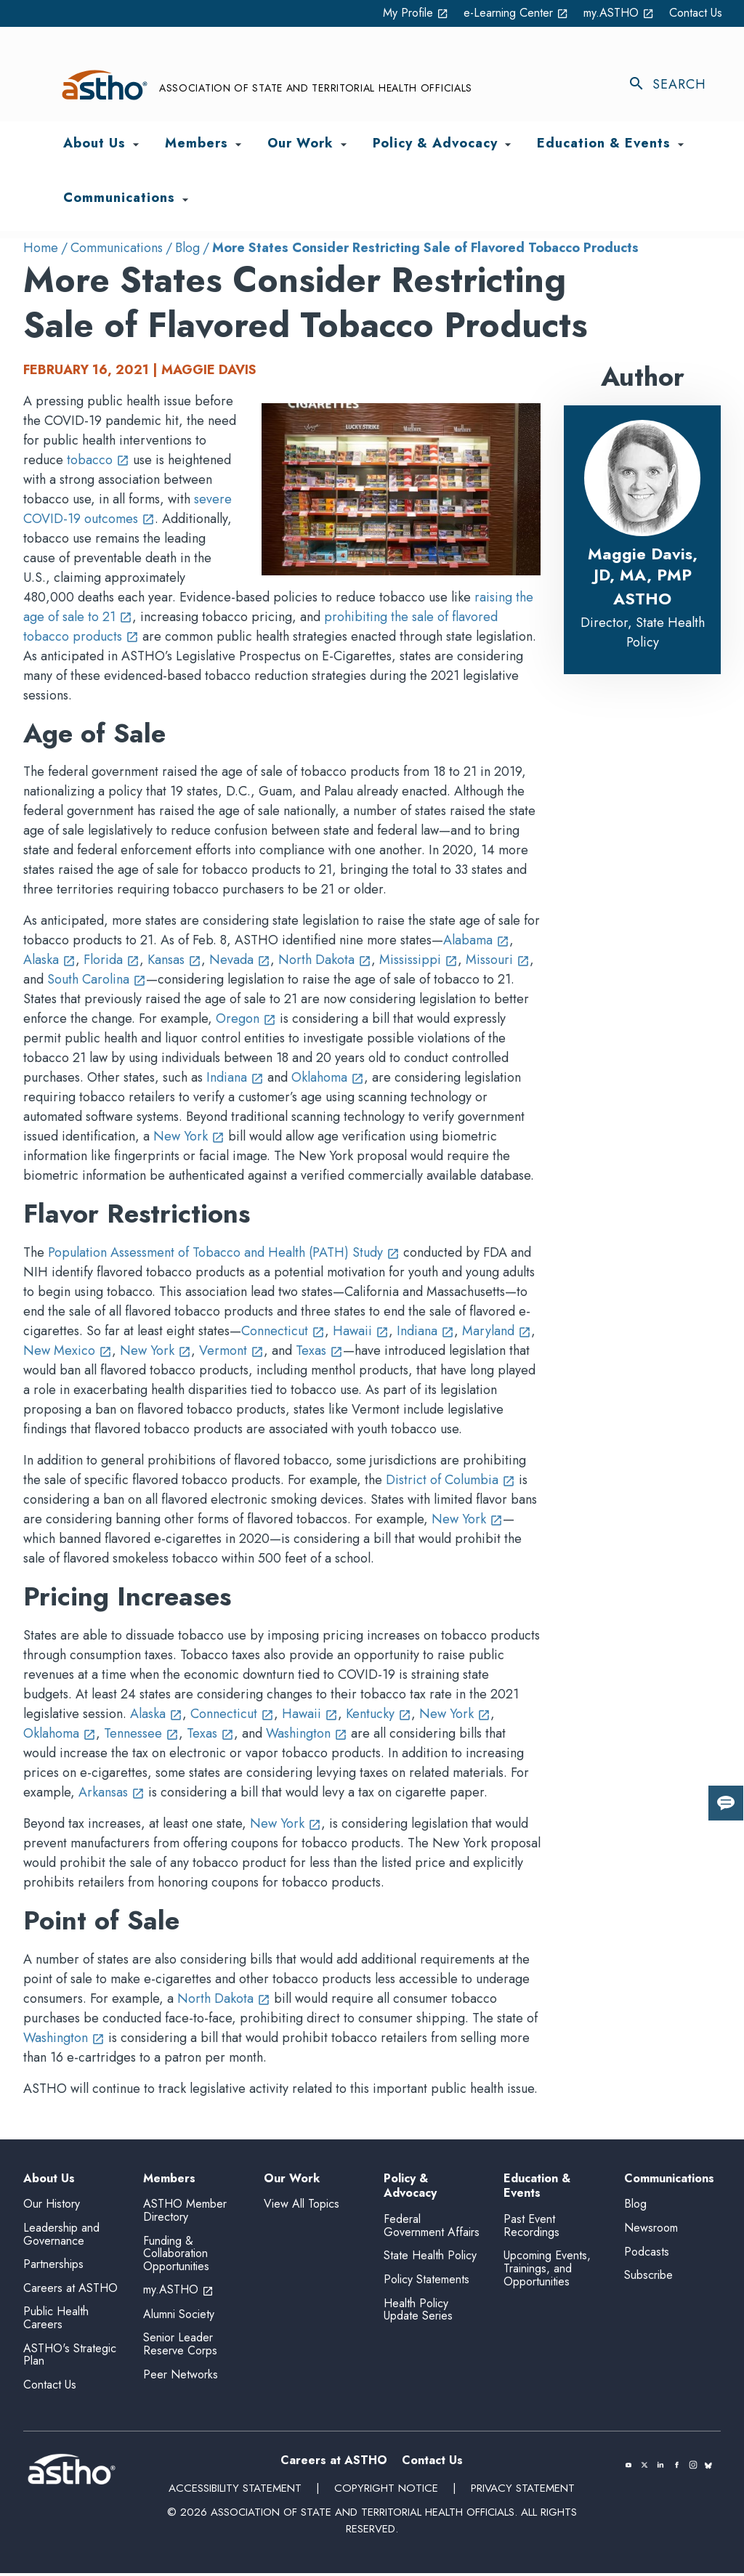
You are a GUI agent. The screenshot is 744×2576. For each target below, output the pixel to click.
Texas (319, 1351)
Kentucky (378, 1713)
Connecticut (283, 1331)
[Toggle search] (674, 85)
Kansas (174, 960)
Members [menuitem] (196, 144)
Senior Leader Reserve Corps (180, 2347)
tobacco (98, 459)
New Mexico (67, 1351)
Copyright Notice (385, 2492)
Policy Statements (426, 2283)
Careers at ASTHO (70, 2291)
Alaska (49, 960)
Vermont (231, 1351)
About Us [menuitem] (94, 144)
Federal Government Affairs (432, 2229)
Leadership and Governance (61, 2238)
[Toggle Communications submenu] (185, 200)
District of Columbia (450, 1480)
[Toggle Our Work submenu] (343, 145)
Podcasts (646, 2254)
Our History (51, 2207)
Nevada (239, 960)
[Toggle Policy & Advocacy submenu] (508, 145)
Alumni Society (178, 2317)
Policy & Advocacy (410, 2186)
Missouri (498, 960)
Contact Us (692, 13)
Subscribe (648, 2278)
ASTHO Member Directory (185, 2214)
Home (40, 247)
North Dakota (324, 960)
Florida (112, 960)
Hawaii (361, 1331)
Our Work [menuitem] (300, 144)
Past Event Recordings (531, 2229)
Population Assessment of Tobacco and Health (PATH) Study (224, 1253)
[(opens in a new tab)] (628, 2468)
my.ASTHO (608, 13)
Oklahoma (327, 1078)
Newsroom (651, 2231)
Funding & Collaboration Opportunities (176, 2256)
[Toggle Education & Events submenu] (681, 145)
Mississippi (418, 960)
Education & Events (537, 2186)
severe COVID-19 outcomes (127, 509)
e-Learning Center (494, 13)
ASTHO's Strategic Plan (69, 2358)
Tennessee (141, 1733)
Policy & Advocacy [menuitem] (435, 144)
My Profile (383, 13)
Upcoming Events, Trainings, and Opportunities (547, 2272)
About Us (49, 2179)
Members (169, 2179)
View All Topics (301, 2204)
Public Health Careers (56, 2321)
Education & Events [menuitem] (604, 144)
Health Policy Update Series (418, 2313)
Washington (306, 1733)
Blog (187, 247)
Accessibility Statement (236, 2492)
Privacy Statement (521, 2492)
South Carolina (96, 980)
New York (189, 1136)
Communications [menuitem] (119, 199)
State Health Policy (430, 2259)
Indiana (235, 1078)
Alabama (476, 940)
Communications (116, 247)
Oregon (246, 1019)
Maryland (496, 1331)
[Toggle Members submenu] (238, 145)
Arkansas (111, 1792)
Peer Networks (180, 2377)
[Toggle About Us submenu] (136, 145)
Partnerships (53, 2267)
